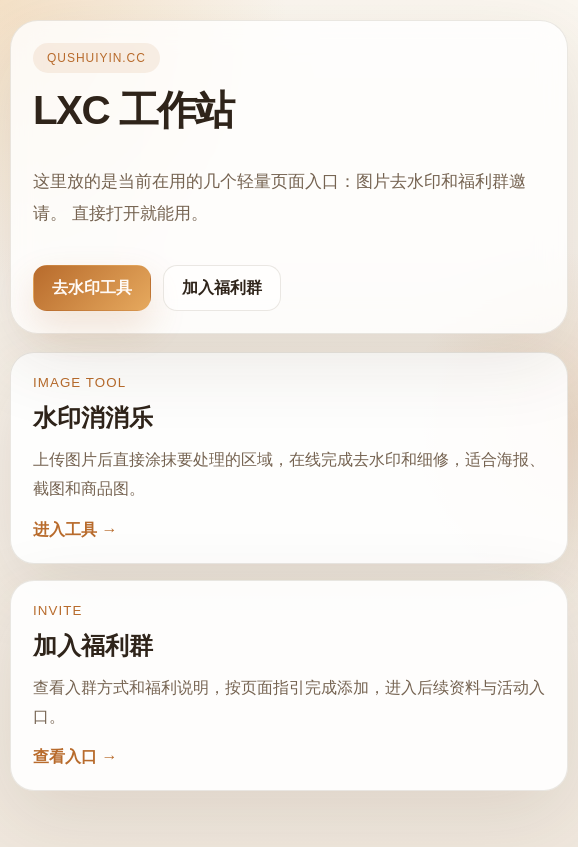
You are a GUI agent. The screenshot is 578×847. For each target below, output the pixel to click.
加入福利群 (222, 287)
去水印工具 (92, 287)
